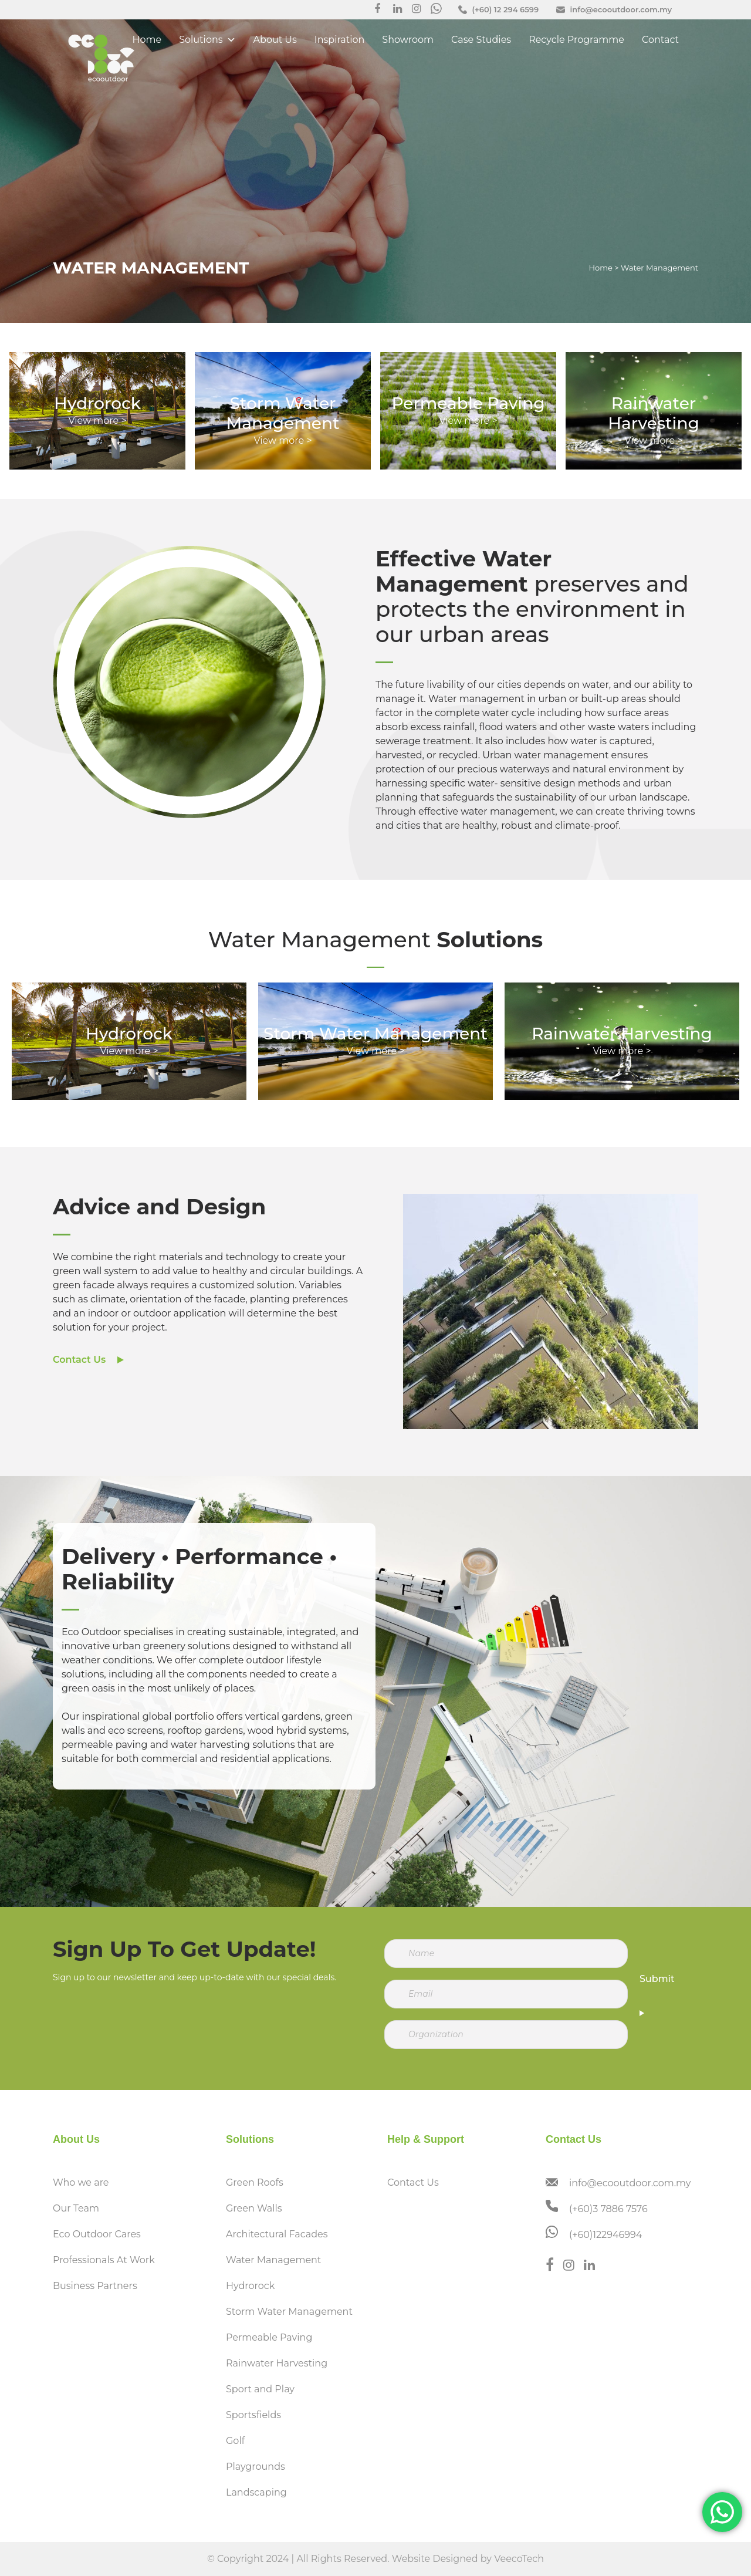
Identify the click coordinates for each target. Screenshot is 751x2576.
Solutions (207, 39)
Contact (660, 39)
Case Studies (481, 39)
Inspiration (339, 39)
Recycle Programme (576, 39)
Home (147, 39)
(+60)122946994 (605, 2234)
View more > (282, 440)
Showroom (408, 39)
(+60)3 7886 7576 (608, 2208)
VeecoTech (519, 2558)
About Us (275, 39)
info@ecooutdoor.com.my (630, 2183)
